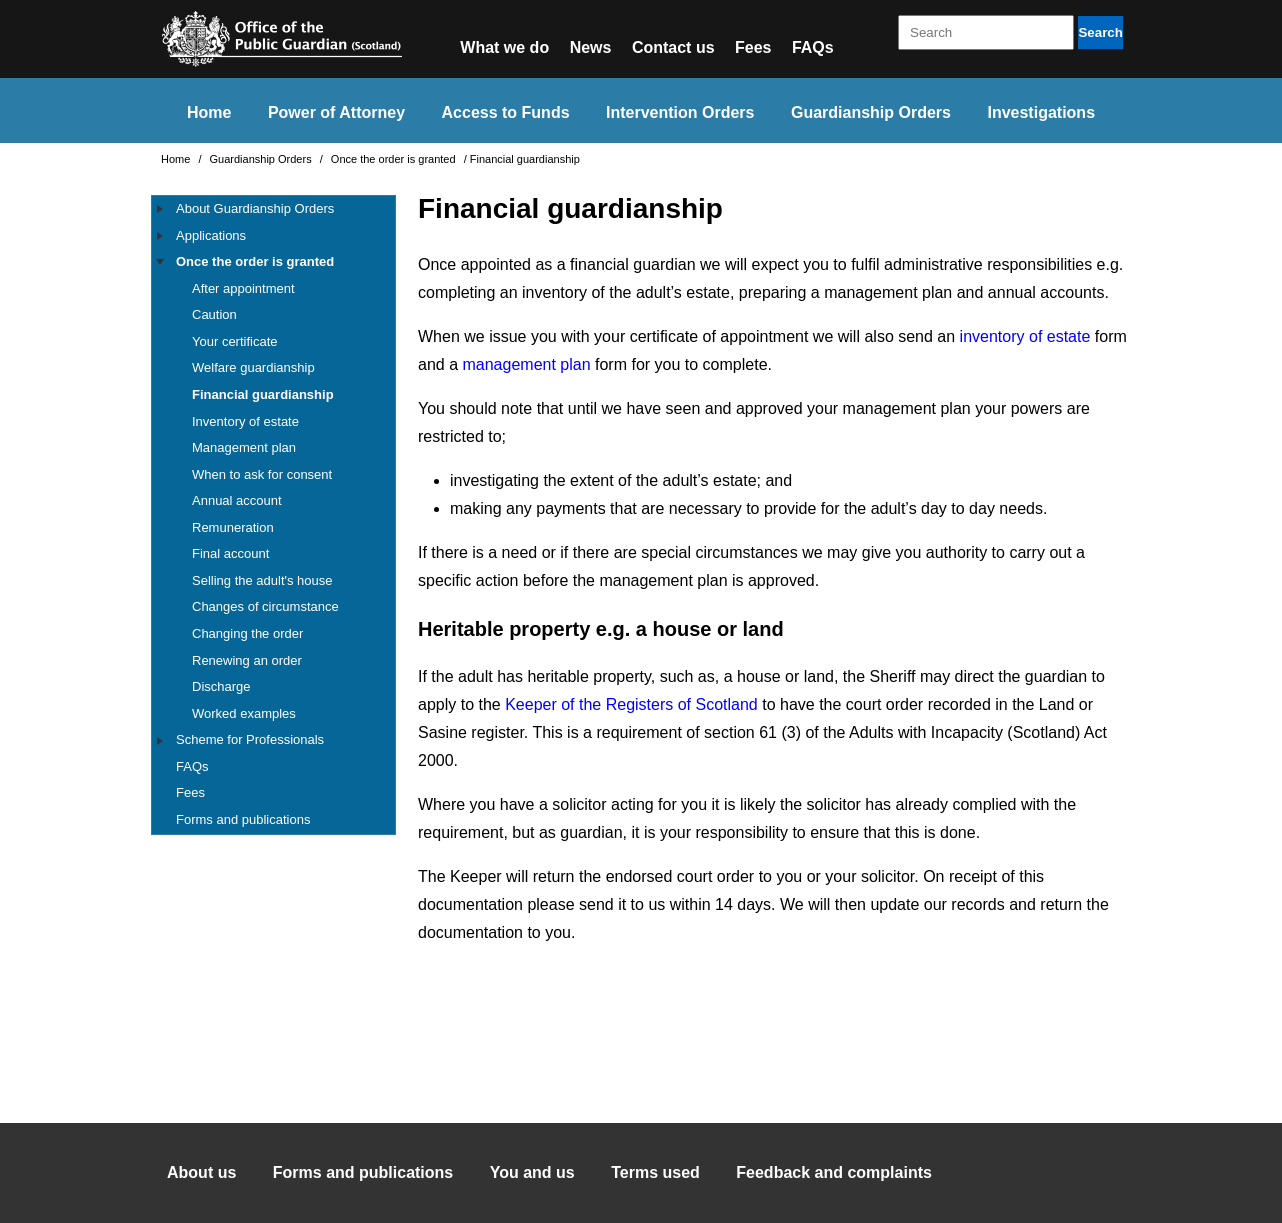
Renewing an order (247, 660)
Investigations (1041, 112)
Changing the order (247, 633)
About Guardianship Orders (255, 208)
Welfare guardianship (253, 367)
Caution (214, 314)
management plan (526, 364)
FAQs (813, 47)
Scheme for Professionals (250, 739)
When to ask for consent (262, 474)
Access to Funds (506, 112)
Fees (753, 47)
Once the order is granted (395, 159)
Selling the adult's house (262, 580)
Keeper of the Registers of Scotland (631, 704)
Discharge (221, 686)
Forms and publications (243, 819)
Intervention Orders (680, 112)
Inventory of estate (245, 421)
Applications (211, 235)
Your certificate (235, 341)
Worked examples (244, 713)
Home (209, 112)
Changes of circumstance (265, 606)
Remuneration (233, 527)
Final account (230, 553)
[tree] (273, 515)
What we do (504, 47)
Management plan (244, 447)
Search (1100, 32)
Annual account (237, 500)
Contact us (673, 47)
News (591, 47)
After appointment (243, 288)
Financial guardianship (263, 394)
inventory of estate (1025, 336)
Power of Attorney (336, 112)
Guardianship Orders (871, 112)
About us (201, 1172)
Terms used (655, 1172)
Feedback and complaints (834, 1172)
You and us (532, 1172)
